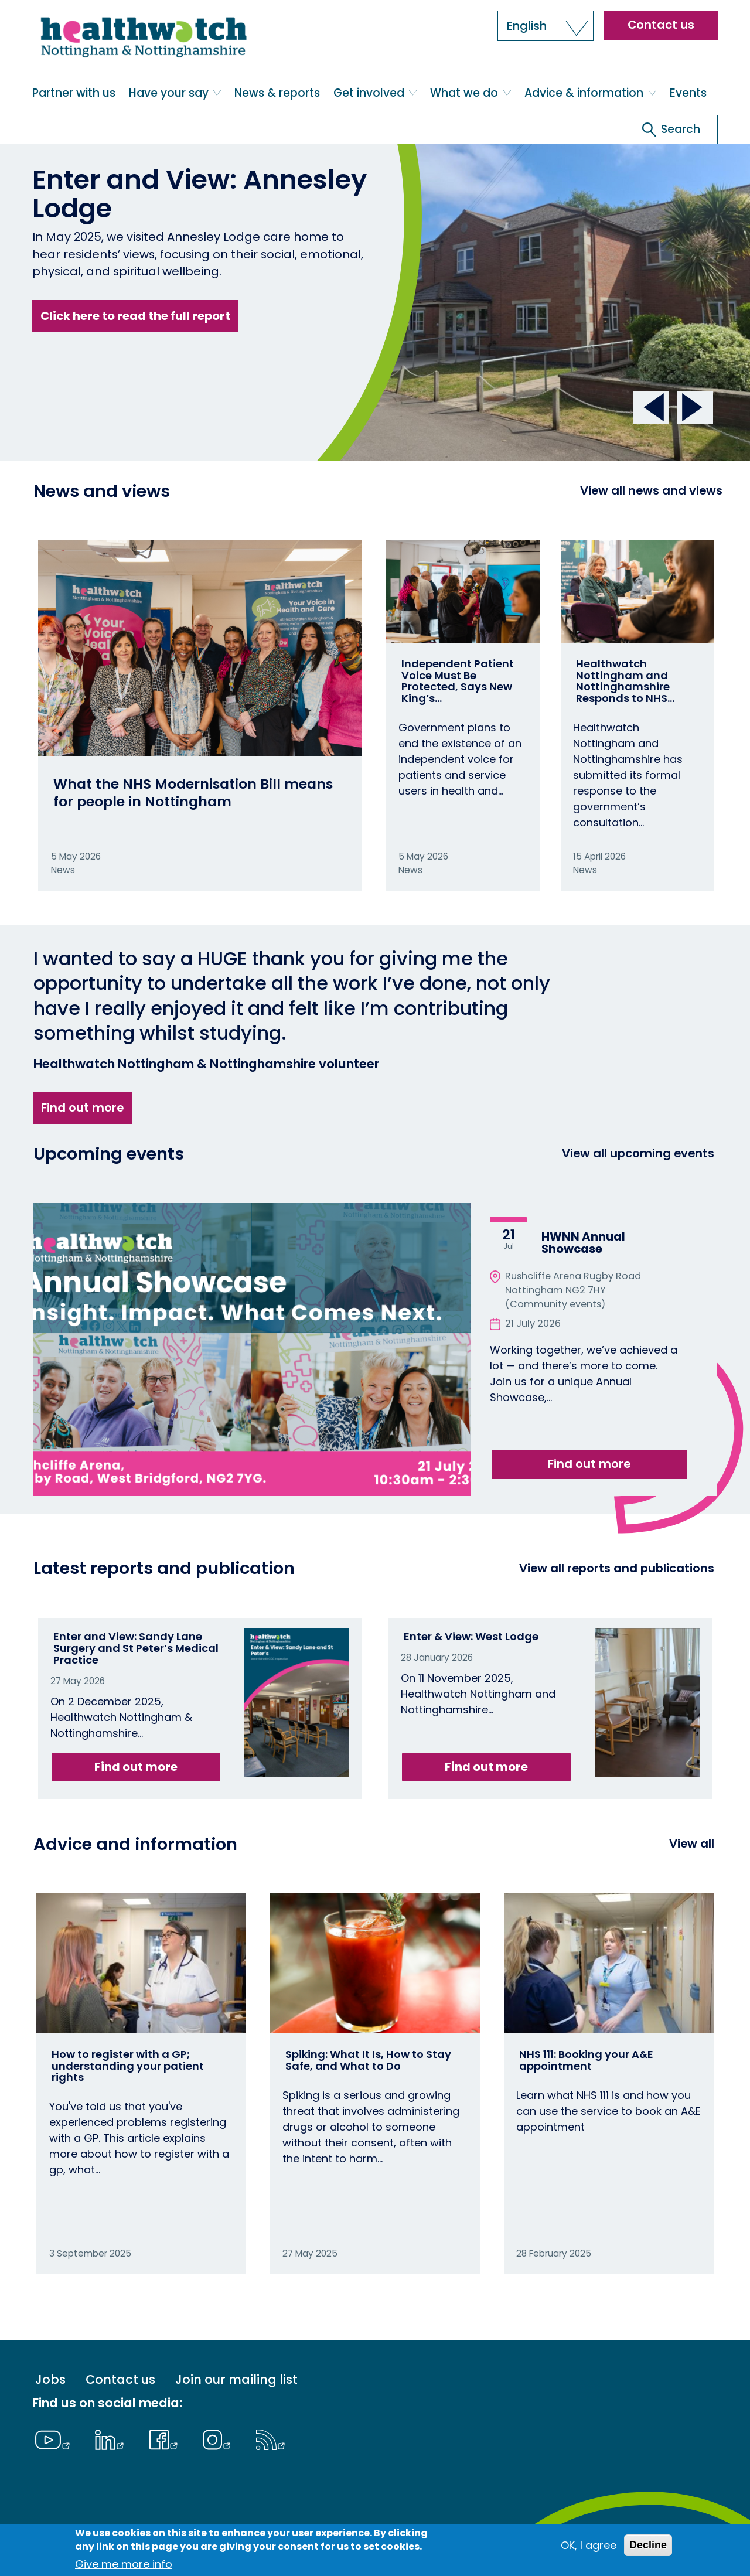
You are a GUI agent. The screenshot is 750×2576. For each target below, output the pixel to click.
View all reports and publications (616, 1568)
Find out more (82, 1107)
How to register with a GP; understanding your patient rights (128, 2066)
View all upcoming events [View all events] (638, 1153)
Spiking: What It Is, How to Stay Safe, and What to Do (368, 2060)
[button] (545, 26)
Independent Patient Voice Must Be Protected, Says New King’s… (457, 681)
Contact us (661, 24)
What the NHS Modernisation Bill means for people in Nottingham (193, 792)
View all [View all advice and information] (691, 1843)
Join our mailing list (236, 2379)
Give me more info (123, 2564)
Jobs (50, 2379)
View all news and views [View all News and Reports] (651, 490)
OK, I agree (588, 2545)
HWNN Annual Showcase (583, 1243)
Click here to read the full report (135, 316)
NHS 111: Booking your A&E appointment (586, 2060)
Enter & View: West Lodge (471, 1636)
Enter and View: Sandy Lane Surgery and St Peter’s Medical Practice (136, 1648)
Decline (648, 2545)
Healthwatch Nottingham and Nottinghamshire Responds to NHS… (625, 681)
